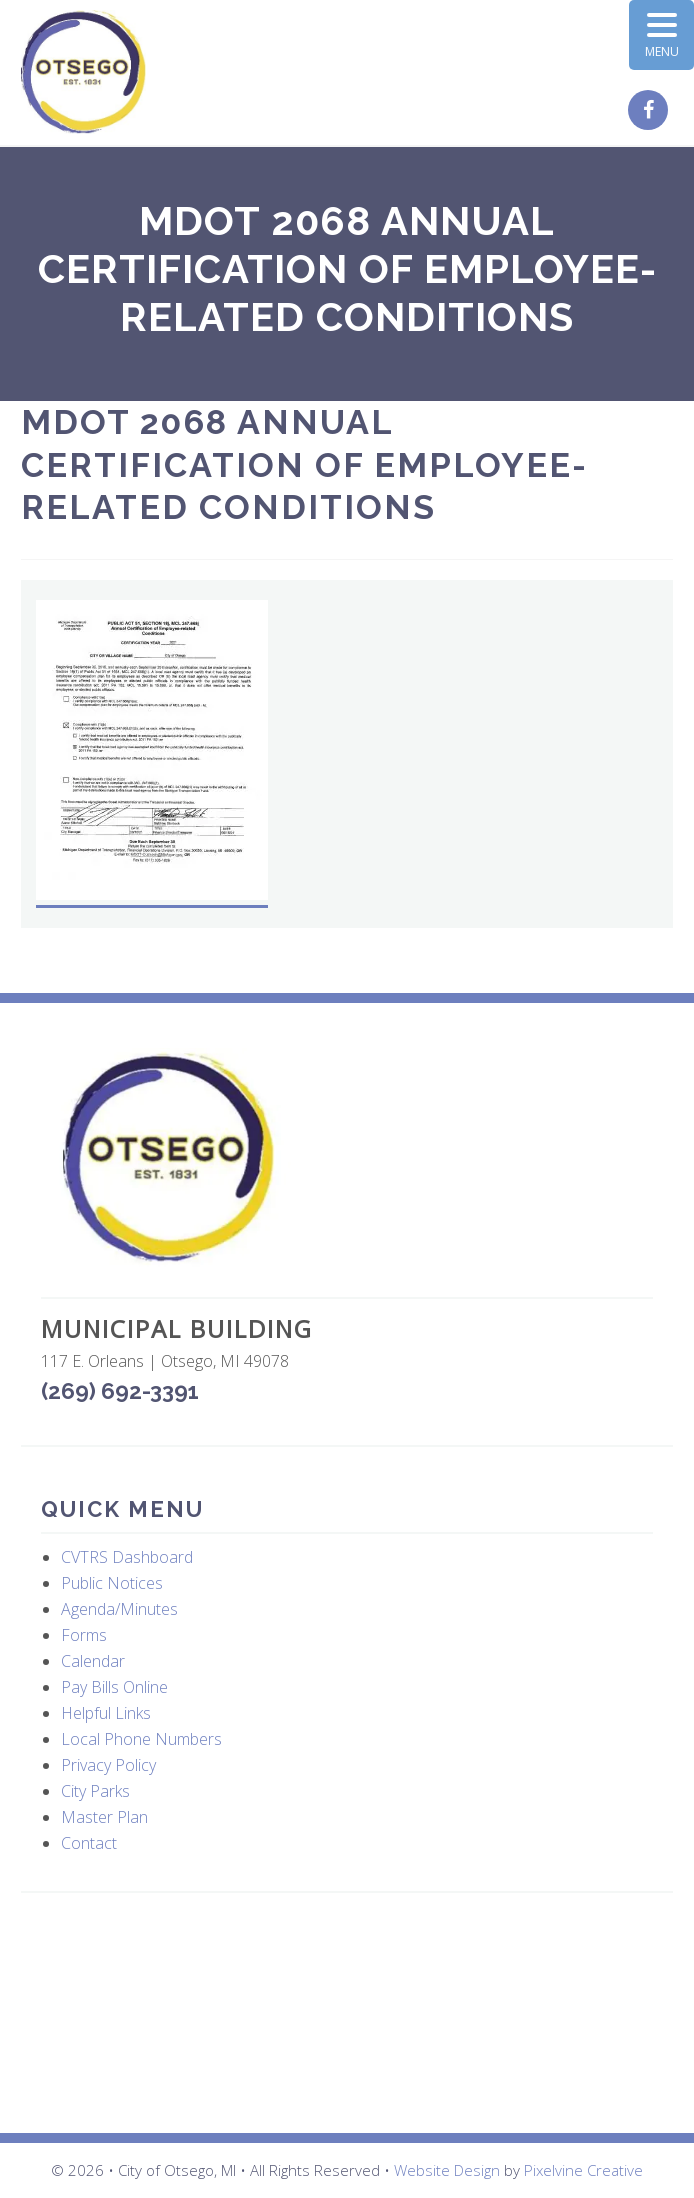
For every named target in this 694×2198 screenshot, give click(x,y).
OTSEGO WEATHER (347, 2013)
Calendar (93, 1661)
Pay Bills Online (114, 1687)
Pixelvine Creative (583, 2170)
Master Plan (104, 1817)
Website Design (447, 2170)
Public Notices (112, 1583)
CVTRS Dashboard (127, 1557)
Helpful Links (106, 1713)
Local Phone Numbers (141, 1739)
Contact (89, 1843)
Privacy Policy (108, 1765)
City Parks (95, 1791)
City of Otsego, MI (83, 72)
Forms (84, 1635)
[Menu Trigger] (661, 35)
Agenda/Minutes (119, 1609)
